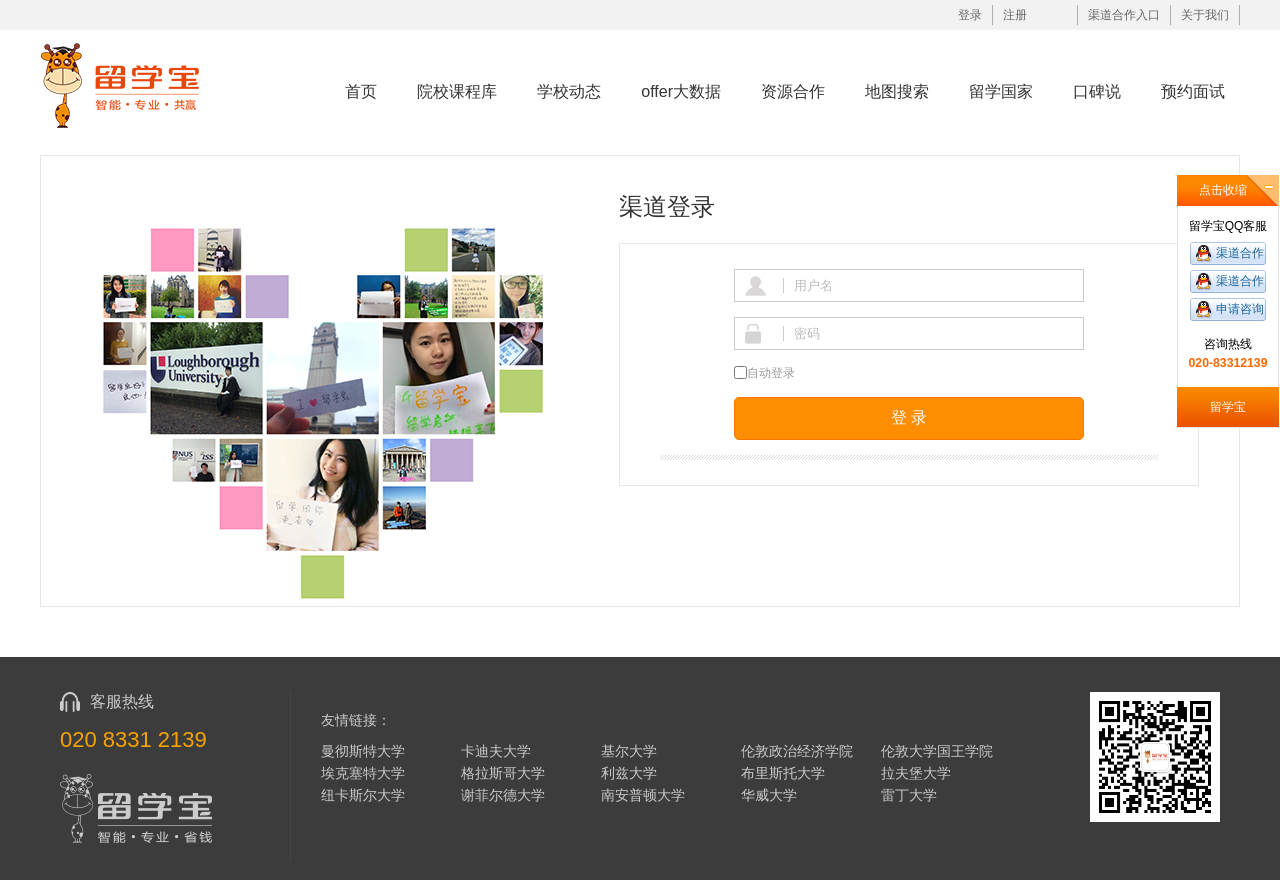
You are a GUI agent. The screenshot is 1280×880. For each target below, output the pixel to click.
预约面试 (1193, 91)
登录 (970, 15)
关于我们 (1205, 15)
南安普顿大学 (643, 795)
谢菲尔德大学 (503, 795)
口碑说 (1097, 91)
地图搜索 (897, 91)
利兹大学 (629, 773)
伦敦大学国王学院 (937, 751)
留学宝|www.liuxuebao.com (133, 84)
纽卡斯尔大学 (363, 795)
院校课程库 (457, 91)
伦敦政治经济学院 (797, 751)
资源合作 (793, 91)
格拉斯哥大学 (503, 773)
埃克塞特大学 (363, 773)
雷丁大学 (909, 795)
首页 (361, 91)
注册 (1015, 15)
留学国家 (1001, 91)
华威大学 (769, 795)
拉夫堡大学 (916, 773)
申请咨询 (1240, 309)
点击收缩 (1223, 190)
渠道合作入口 (1124, 15)
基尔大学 (629, 751)
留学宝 (1228, 407)
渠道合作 (1240, 253)
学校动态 (569, 91)
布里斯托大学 (783, 773)
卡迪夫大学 (496, 751)
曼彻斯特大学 (363, 751)
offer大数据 (681, 91)
